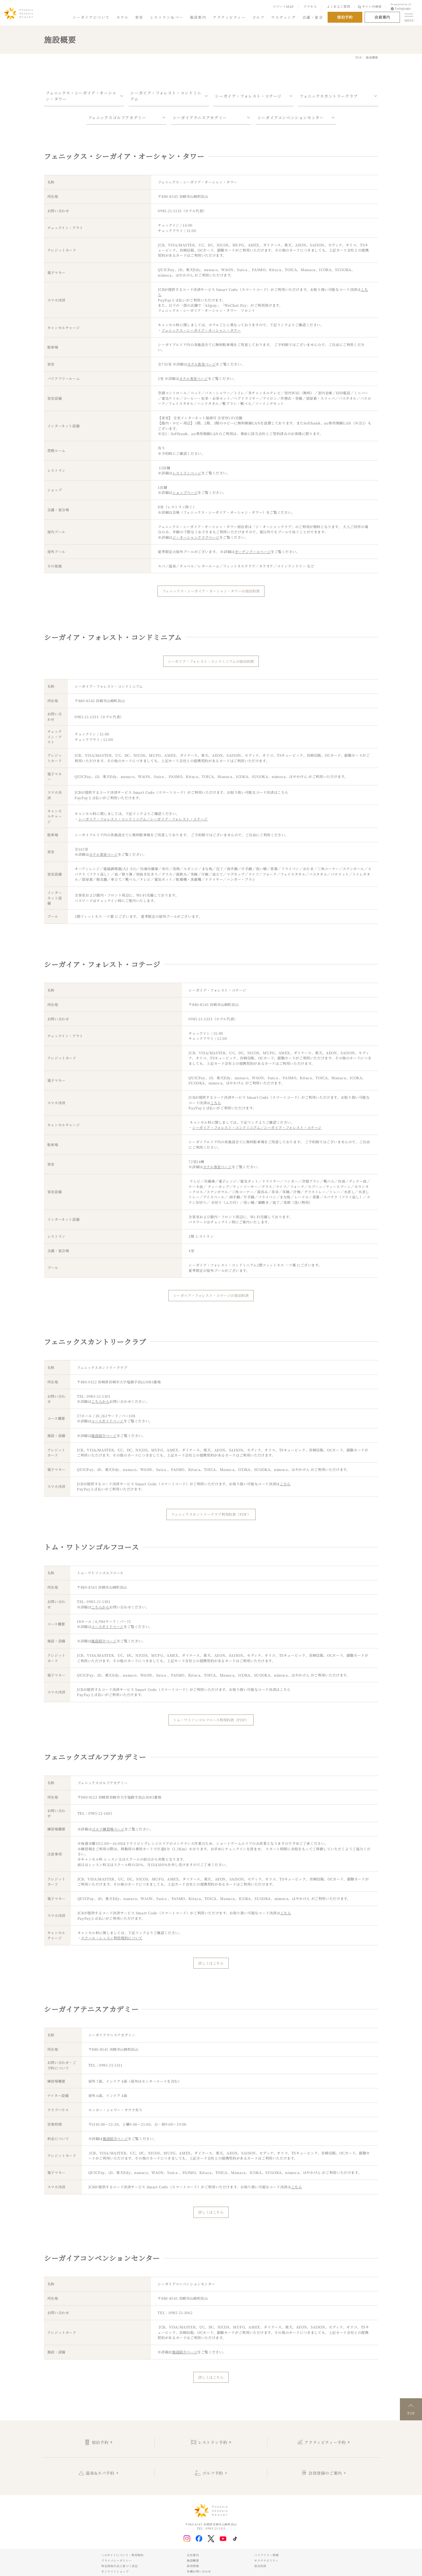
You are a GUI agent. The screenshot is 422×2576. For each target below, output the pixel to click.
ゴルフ (258, 17)
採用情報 (193, 2566)
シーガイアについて (91, 17)
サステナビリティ (266, 2560)
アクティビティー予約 (325, 2442)
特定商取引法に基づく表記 (119, 2566)
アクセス (310, 6)
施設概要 (193, 2560)
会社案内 (193, 2555)
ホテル (122, 17)
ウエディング (283, 17)
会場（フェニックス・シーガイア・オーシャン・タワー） (219, 512)
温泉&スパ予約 (100, 2473)
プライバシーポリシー (116, 2560)
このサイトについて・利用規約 (122, 2555)
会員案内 (382, 17)
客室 (139, 17)
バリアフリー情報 (266, 2555)
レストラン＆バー (166, 17)
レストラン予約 (212, 2442)
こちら (282, 792)
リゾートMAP (283, 6)
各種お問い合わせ (199, 2571)
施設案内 (198, 17)
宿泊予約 (100, 2442)
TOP (358, 57)
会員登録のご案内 (325, 2473)
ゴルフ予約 (212, 2473)
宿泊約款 (260, 2566)
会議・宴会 (312, 17)
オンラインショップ (115, 2571)
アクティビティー (229, 17)
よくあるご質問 (338, 6)
